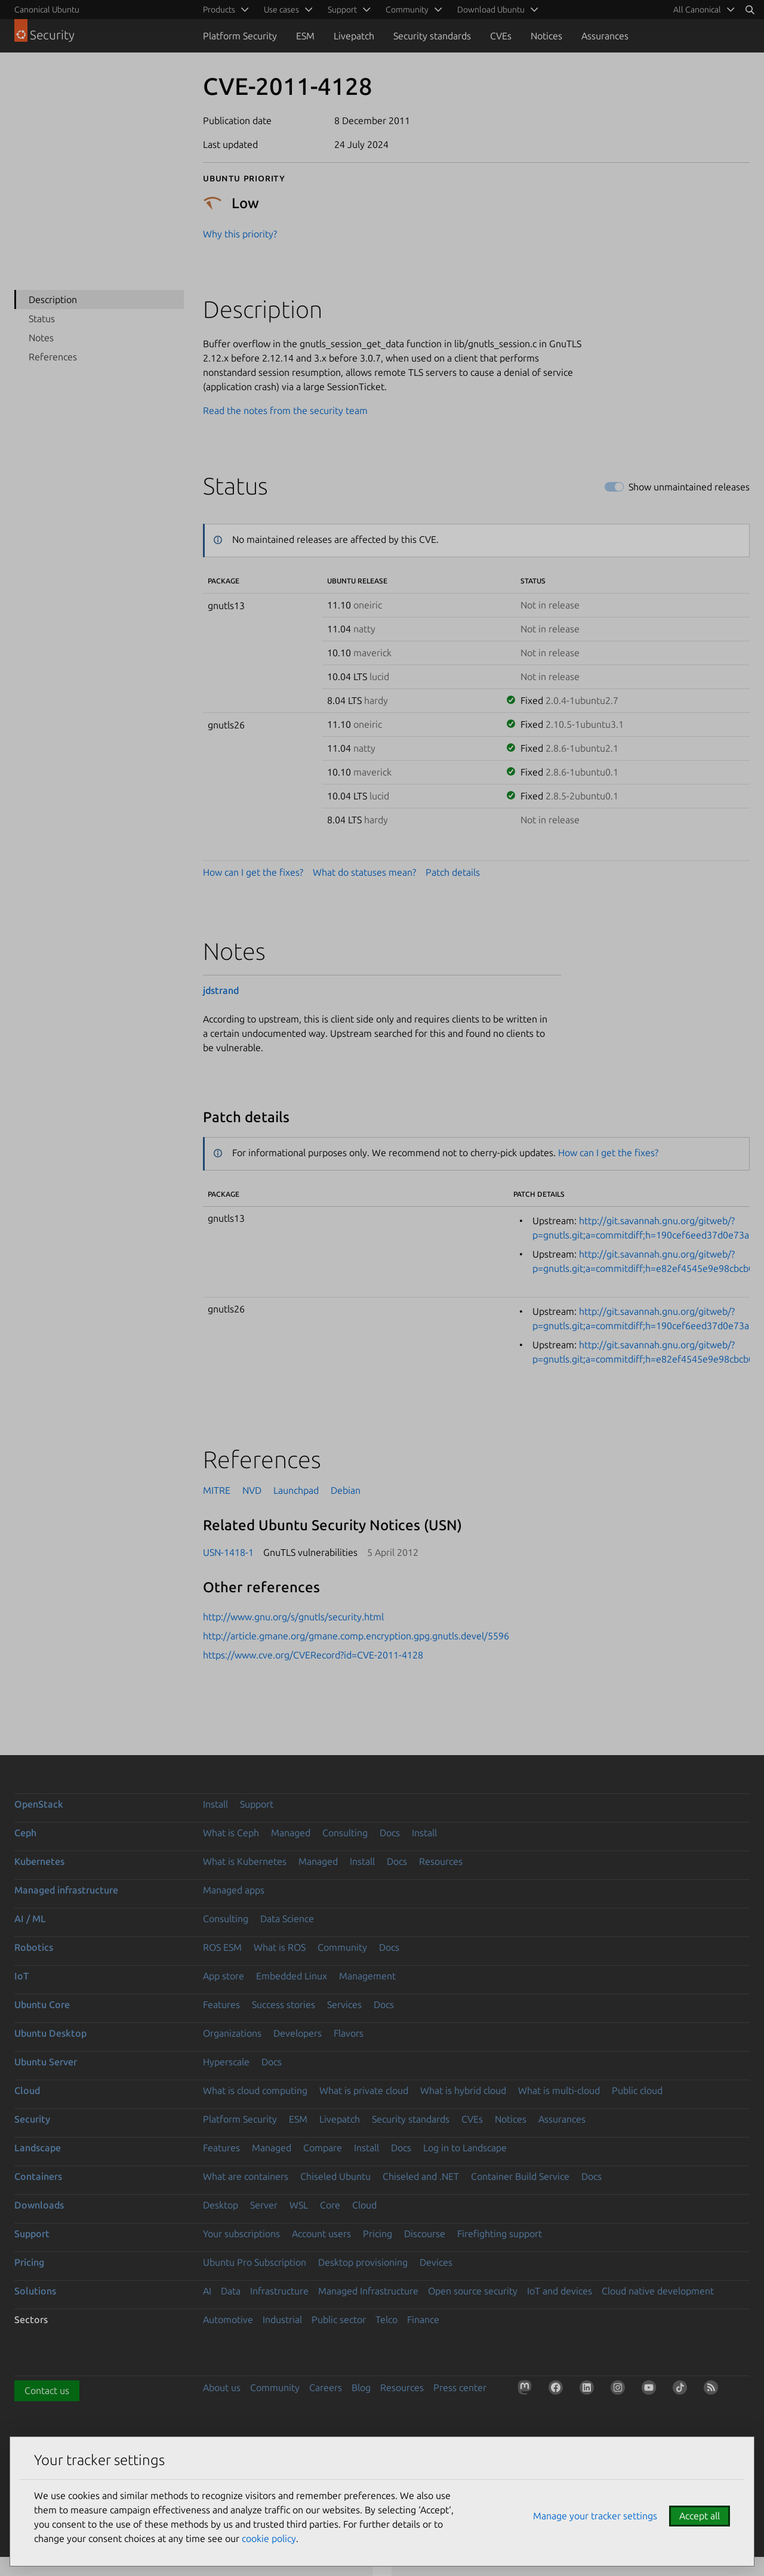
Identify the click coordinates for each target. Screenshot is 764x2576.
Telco (386, 2319)
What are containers (245, 2176)
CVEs (501, 35)
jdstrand (221, 990)
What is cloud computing (255, 2090)
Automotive (228, 2319)
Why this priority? (240, 233)
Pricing (377, 2233)
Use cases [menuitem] (281, 9)
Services (344, 2004)
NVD (251, 1490)
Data (231, 2290)
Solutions (35, 2290)
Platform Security (240, 35)
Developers (297, 2033)
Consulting (345, 1832)
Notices (546, 35)
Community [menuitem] (407, 9)
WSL (298, 2205)
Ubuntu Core (42, 2004)
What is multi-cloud (559, 2090)
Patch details (453, 872)
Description (53, 299)
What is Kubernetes (244, 1861)
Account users (321, 2233)
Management (367, 1975)
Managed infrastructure (66, 1890)
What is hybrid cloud (463, 2090)
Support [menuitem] (342, 9)
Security (32, 2119)
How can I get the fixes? (253, 872)
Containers (38, 2176)
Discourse (424, 2233)
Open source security (472, 2290)
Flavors (348, 2033)
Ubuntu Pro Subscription (254, 2262)
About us (222, 2387)
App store (223, 1975)
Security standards (432, 35)
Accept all (699, 2515)
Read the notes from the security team (285, 410)
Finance (423, 2319)
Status (42, 318)
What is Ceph (231, 1832)
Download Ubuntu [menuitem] (491, 9)
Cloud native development (658, 2290)
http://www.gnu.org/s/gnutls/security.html (293, 1616)
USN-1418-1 (228, 1552)
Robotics (33, 1947)
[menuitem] (702, 9)
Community (342, 1947)
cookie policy (269, 2538)
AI (207, 2290)
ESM (305, 35)
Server (264, 2205)
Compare (322, 2147)
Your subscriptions (241, 2233)
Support (256, 1804)
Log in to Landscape (465, 2147)
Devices (436, 2262)
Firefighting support (499, 2233)
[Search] (749, 9)
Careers (325, 2387)
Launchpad (296, 1490)
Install (215, 1804)
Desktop (220, 2205)
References (53, 356)
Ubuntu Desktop (50, 2033)
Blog (361, 2387)
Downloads (39, 2205)
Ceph (25, 1832)
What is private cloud (363, 2090)
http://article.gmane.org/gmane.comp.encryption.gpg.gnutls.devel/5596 (356, 1635)
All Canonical (697, 9)
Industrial (282, 2319)
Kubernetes (39, 1861)
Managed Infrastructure (368, 2290)
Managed (290, 1832)
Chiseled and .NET (421, 2176)
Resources (441, 1861)
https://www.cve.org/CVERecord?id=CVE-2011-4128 (313, 1655)
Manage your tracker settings (595, 2515)
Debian (346, 1490)
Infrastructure (279, 2290)
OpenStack (38, 1804)
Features (221, 2004)
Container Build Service (520, 2176)
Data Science (287, 1918)
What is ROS (280, 1947)
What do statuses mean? (364, 872)
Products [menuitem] (219, 9)
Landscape (37, 2147)
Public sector (339, 2319)
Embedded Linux (291, 1975)
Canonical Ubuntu (46, 9)
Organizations (232, 2033)
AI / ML (30, 1918)
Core (330, 2205)
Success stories (283, 2004)
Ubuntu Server (45, 2061)
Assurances (605, 35)
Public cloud (637, 2090)
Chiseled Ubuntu (335, 2176)
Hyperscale (226, 2061)
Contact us (46, 2390)
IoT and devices (559, 2290)
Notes (41, 337)
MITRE (216, 1490)
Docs (390, 1832)
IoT (21, 1975)
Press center (459, 2387)
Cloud (27, 2090)
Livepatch (354, 35)
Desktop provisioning (363, 2262)
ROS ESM (222, 1947)
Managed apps (233, 1890)
